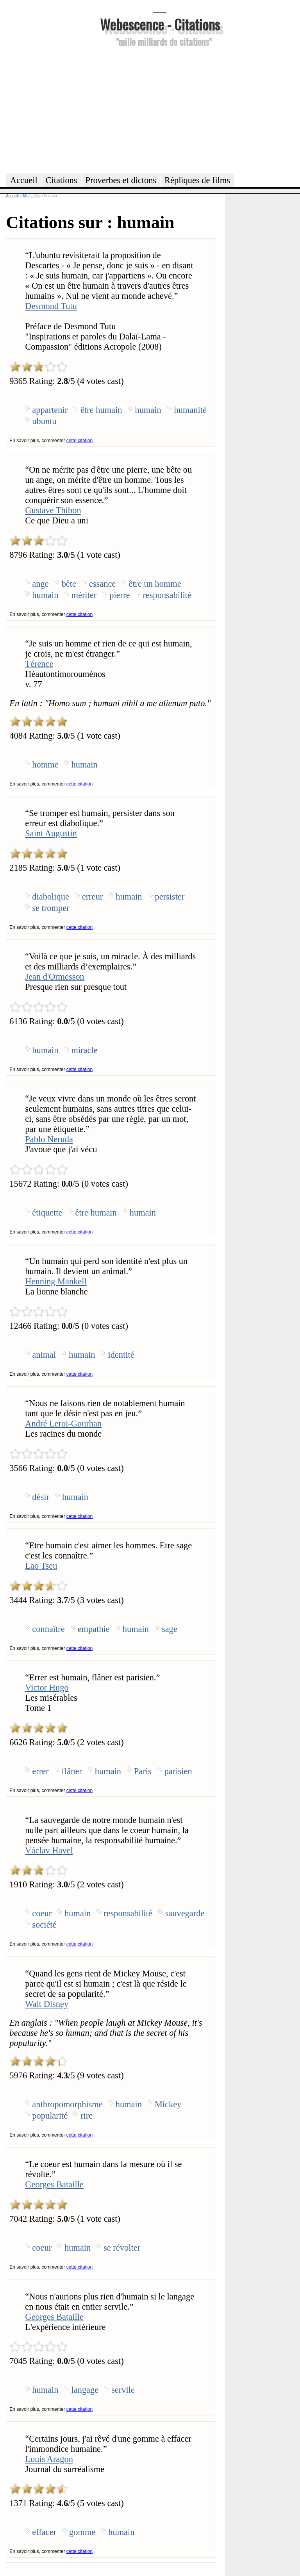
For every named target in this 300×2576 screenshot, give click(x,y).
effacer (44, 2532)
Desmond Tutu (51, 306)
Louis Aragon (49, 2459)
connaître (48, 1629)
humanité (190, 410)
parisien (178, 1771)
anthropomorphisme (67, 2104)
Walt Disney (46, 2004)
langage (85, 2390)
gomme (82, 2532)
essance (102, 584)
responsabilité (167, 595)
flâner (72, 1771)
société (44, 1925)
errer (40, 1771)
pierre (119, 595)
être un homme (155, 584)
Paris (143, 1771)
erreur (92, 897)
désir (40, 1497)
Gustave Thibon (53, 510)
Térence (39, 664)
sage (169, 1629)
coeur (42, 1913)
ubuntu (44, 421)
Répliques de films (197, 180)
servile (123, 2390)
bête (69, 584)
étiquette (47, 1212)
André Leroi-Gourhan (63, 1423)
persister (170, 897)
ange (40, 584)
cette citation (79, 440)
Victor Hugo (46, 1687)
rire (86, 2116)
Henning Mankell (55, 1281)
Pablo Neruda (49, 1139)
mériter (84, 595)
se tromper (50, 908)
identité (121, 1355)
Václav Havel (49, 1850)
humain (148, 410)
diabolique (50, 897)
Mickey (168, 2104)
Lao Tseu (41, 1566)
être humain (101, 410)
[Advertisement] (160, 109)
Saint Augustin (51, 833)
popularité (50, 2116)
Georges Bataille (54, 2184)
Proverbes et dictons (121, 180)
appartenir (50, 410)
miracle (84, 1050)
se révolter (122, 2248)
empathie (94, 1629)
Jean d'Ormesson (54, 977)
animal (44, 1355)
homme (45, 764)
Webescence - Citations (160, 24)
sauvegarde (185, 1913)
